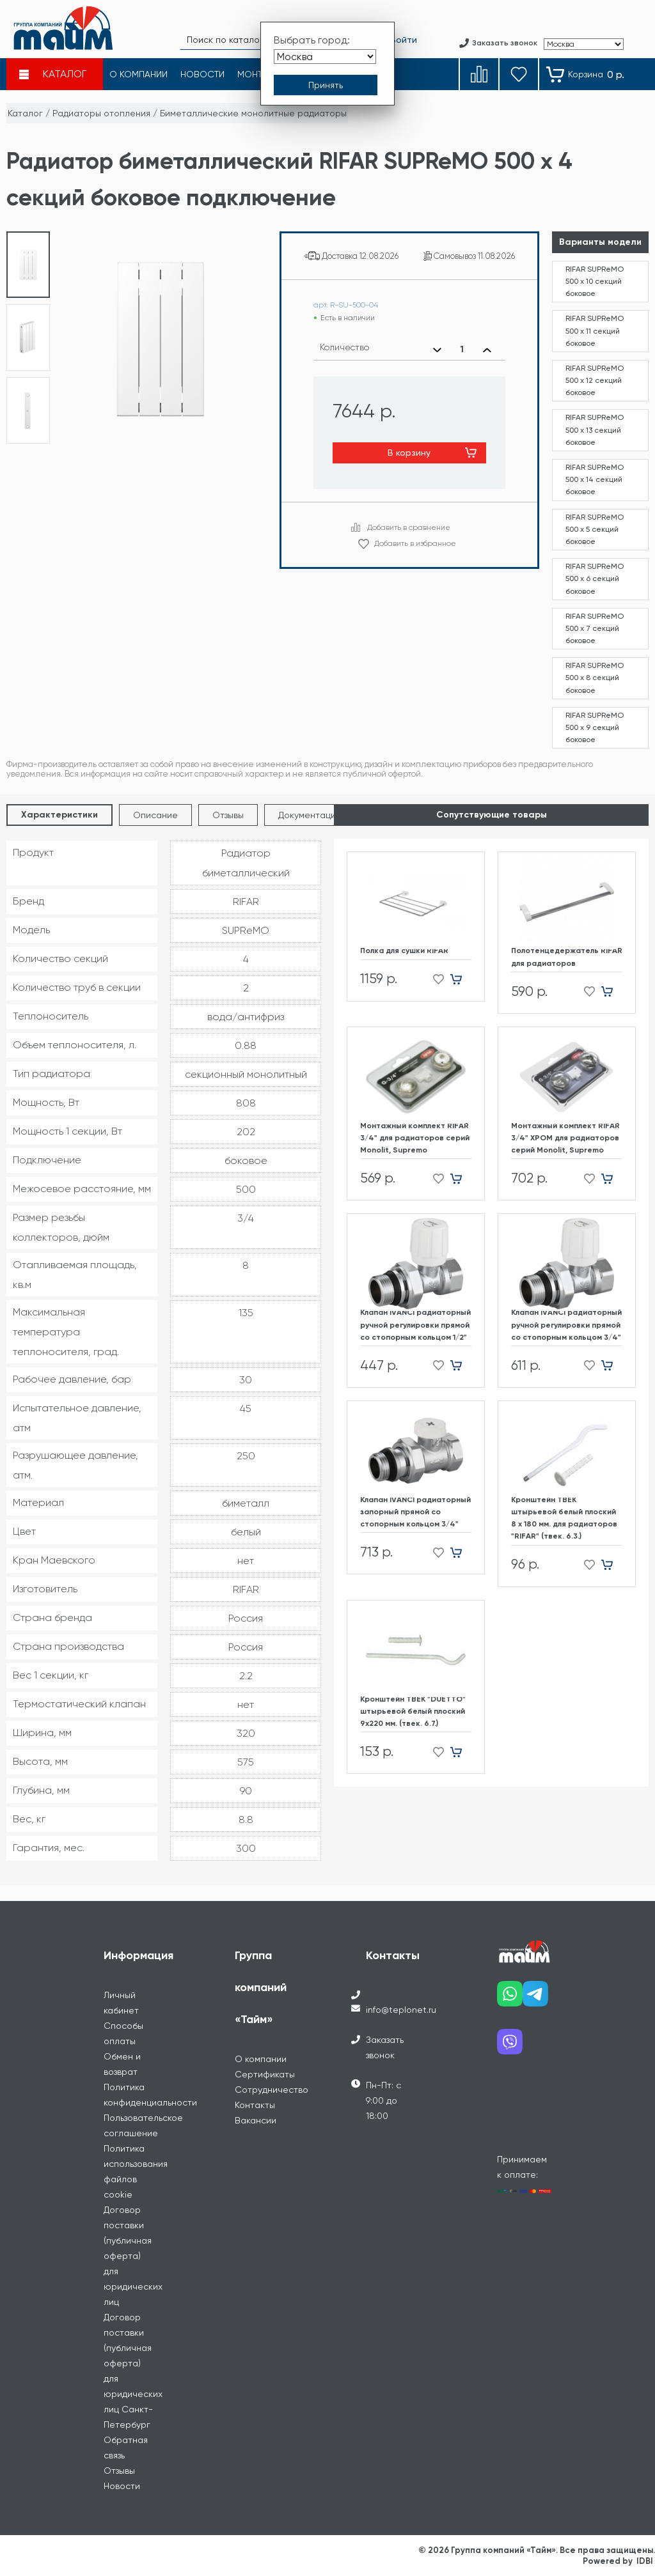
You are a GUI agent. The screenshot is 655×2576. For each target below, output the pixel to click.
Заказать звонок (385, 2047)
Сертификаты (265, 2074)
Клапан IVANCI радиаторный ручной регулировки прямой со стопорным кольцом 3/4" (566, 1324)
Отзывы (228, 815)
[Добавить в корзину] (460, 980)
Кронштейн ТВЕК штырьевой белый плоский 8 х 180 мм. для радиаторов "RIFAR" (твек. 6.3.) (564, 1518)
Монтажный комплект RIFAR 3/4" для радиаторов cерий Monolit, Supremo (415, 1137)
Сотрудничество (271, 2089)
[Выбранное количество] (462, 349)
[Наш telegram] (535, 1998)
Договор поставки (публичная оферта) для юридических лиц (133, 2256)
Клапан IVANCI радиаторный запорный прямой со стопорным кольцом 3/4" (415, 1511)
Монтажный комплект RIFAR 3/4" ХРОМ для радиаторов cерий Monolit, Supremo (565, 1137)
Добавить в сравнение (408, 527)
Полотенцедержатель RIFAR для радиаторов (566, 956)
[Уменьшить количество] (437, 349)
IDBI (644, 2561)
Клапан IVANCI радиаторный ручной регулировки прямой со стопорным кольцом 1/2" (415, 1324)
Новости (122, 2486)
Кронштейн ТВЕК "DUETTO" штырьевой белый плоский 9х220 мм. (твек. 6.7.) (413, 1711)
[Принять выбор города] (325, 85)
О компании (261, 2059)
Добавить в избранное (415, 543)
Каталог (25, 113)
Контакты (255, 2105)
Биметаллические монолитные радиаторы (253, 113)
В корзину (409, 452)
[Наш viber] (510, 2046)
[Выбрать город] (325, 56)
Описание (155, 815)
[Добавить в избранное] (434, 980)
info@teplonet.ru (401, 2010)
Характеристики (59, 814)
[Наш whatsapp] (510, 1998)
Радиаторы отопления (101, 113)
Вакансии (255, 2120)
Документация (309, 815)
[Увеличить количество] (487, 349)
